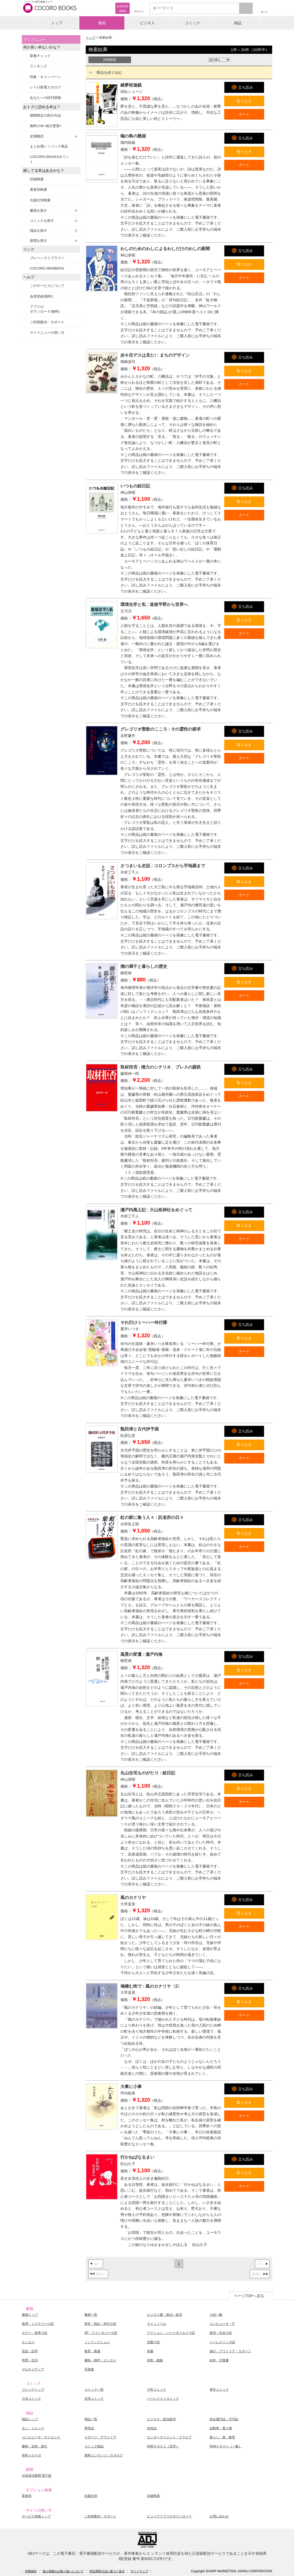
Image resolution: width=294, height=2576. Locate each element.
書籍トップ (30, 2315)
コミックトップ (33, 2389)
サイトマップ (139, 2571)
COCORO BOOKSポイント (49, 159)
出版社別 (90, 2496)
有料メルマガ (31, 2455)
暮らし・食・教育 (222, 2437)
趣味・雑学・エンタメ (100, 2360)
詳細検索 (37, 179)
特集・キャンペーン (45, 77)
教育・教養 (92, 2351)
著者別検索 (38, 189)
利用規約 (31, 2571)
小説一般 (216, 2315)
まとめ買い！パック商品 (49, 146)
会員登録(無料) (41, 296)
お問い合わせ (219, 2516)
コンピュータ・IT (222, 2324)
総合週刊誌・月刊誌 (224, 2419)
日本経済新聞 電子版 (36, 2475)
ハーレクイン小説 (222, 2342)
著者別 (26, 2496)
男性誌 (89, 2428)
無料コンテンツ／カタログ (103, 2455)
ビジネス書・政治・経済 (164, 2315)
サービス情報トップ (36, 2516)
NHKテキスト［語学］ (163, 2446)
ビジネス (147, 23)
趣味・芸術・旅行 (34, 2446)
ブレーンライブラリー (47, 258)
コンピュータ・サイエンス (41, 2437)
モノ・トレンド (33, 2428)
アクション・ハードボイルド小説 (171, 2333)
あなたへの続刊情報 (45, 98)
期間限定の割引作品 (45, 115)
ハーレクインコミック (163, 2398)
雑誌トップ (30, 2419)
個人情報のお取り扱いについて (63, 2571)
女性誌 (152, 2428)
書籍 (102, 23)
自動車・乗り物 (221, 2428)
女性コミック (94, 2398)
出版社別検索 (40, 200)
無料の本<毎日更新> (46, 126)
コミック (192, 23)
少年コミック (156, 2389)
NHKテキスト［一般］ (226, 2446)
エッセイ (28, 2342)
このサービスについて (47, 286)
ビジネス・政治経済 (161, 2419)
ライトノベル (156, 2324)
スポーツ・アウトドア (100, 2437)
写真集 (89, 2369)
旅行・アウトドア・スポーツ (230, 2351)
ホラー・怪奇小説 (34, 2333)
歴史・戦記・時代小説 (100, 2324)
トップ (56, 23)
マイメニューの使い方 (47, 333)
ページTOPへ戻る (249, 2296)
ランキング (38, 66)
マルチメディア (33, 2369)
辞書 (150, 2351)
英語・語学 (30, 2351)
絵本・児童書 (219, 2360)
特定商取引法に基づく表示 (107, 2571)
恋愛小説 (153, 2342)
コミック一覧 (94, 2389)
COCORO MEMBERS (47, 268)
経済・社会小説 (221, 2333)
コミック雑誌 (94, 2446)
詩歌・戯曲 (155, 2360)
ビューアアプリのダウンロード (169, 2516)
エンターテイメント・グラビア (169, 2437)
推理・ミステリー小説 (38, 2324)
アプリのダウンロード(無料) (45, 309)
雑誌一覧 (90, 2419)
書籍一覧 (90, 2315)
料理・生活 (30, 2360)
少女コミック (31, 2398)
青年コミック (219, 2389)
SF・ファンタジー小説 (100, 2333)
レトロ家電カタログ (45, 87)
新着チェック (40, 56)
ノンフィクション (97, 2342)
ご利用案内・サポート (47, 322)
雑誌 (238, 23)
